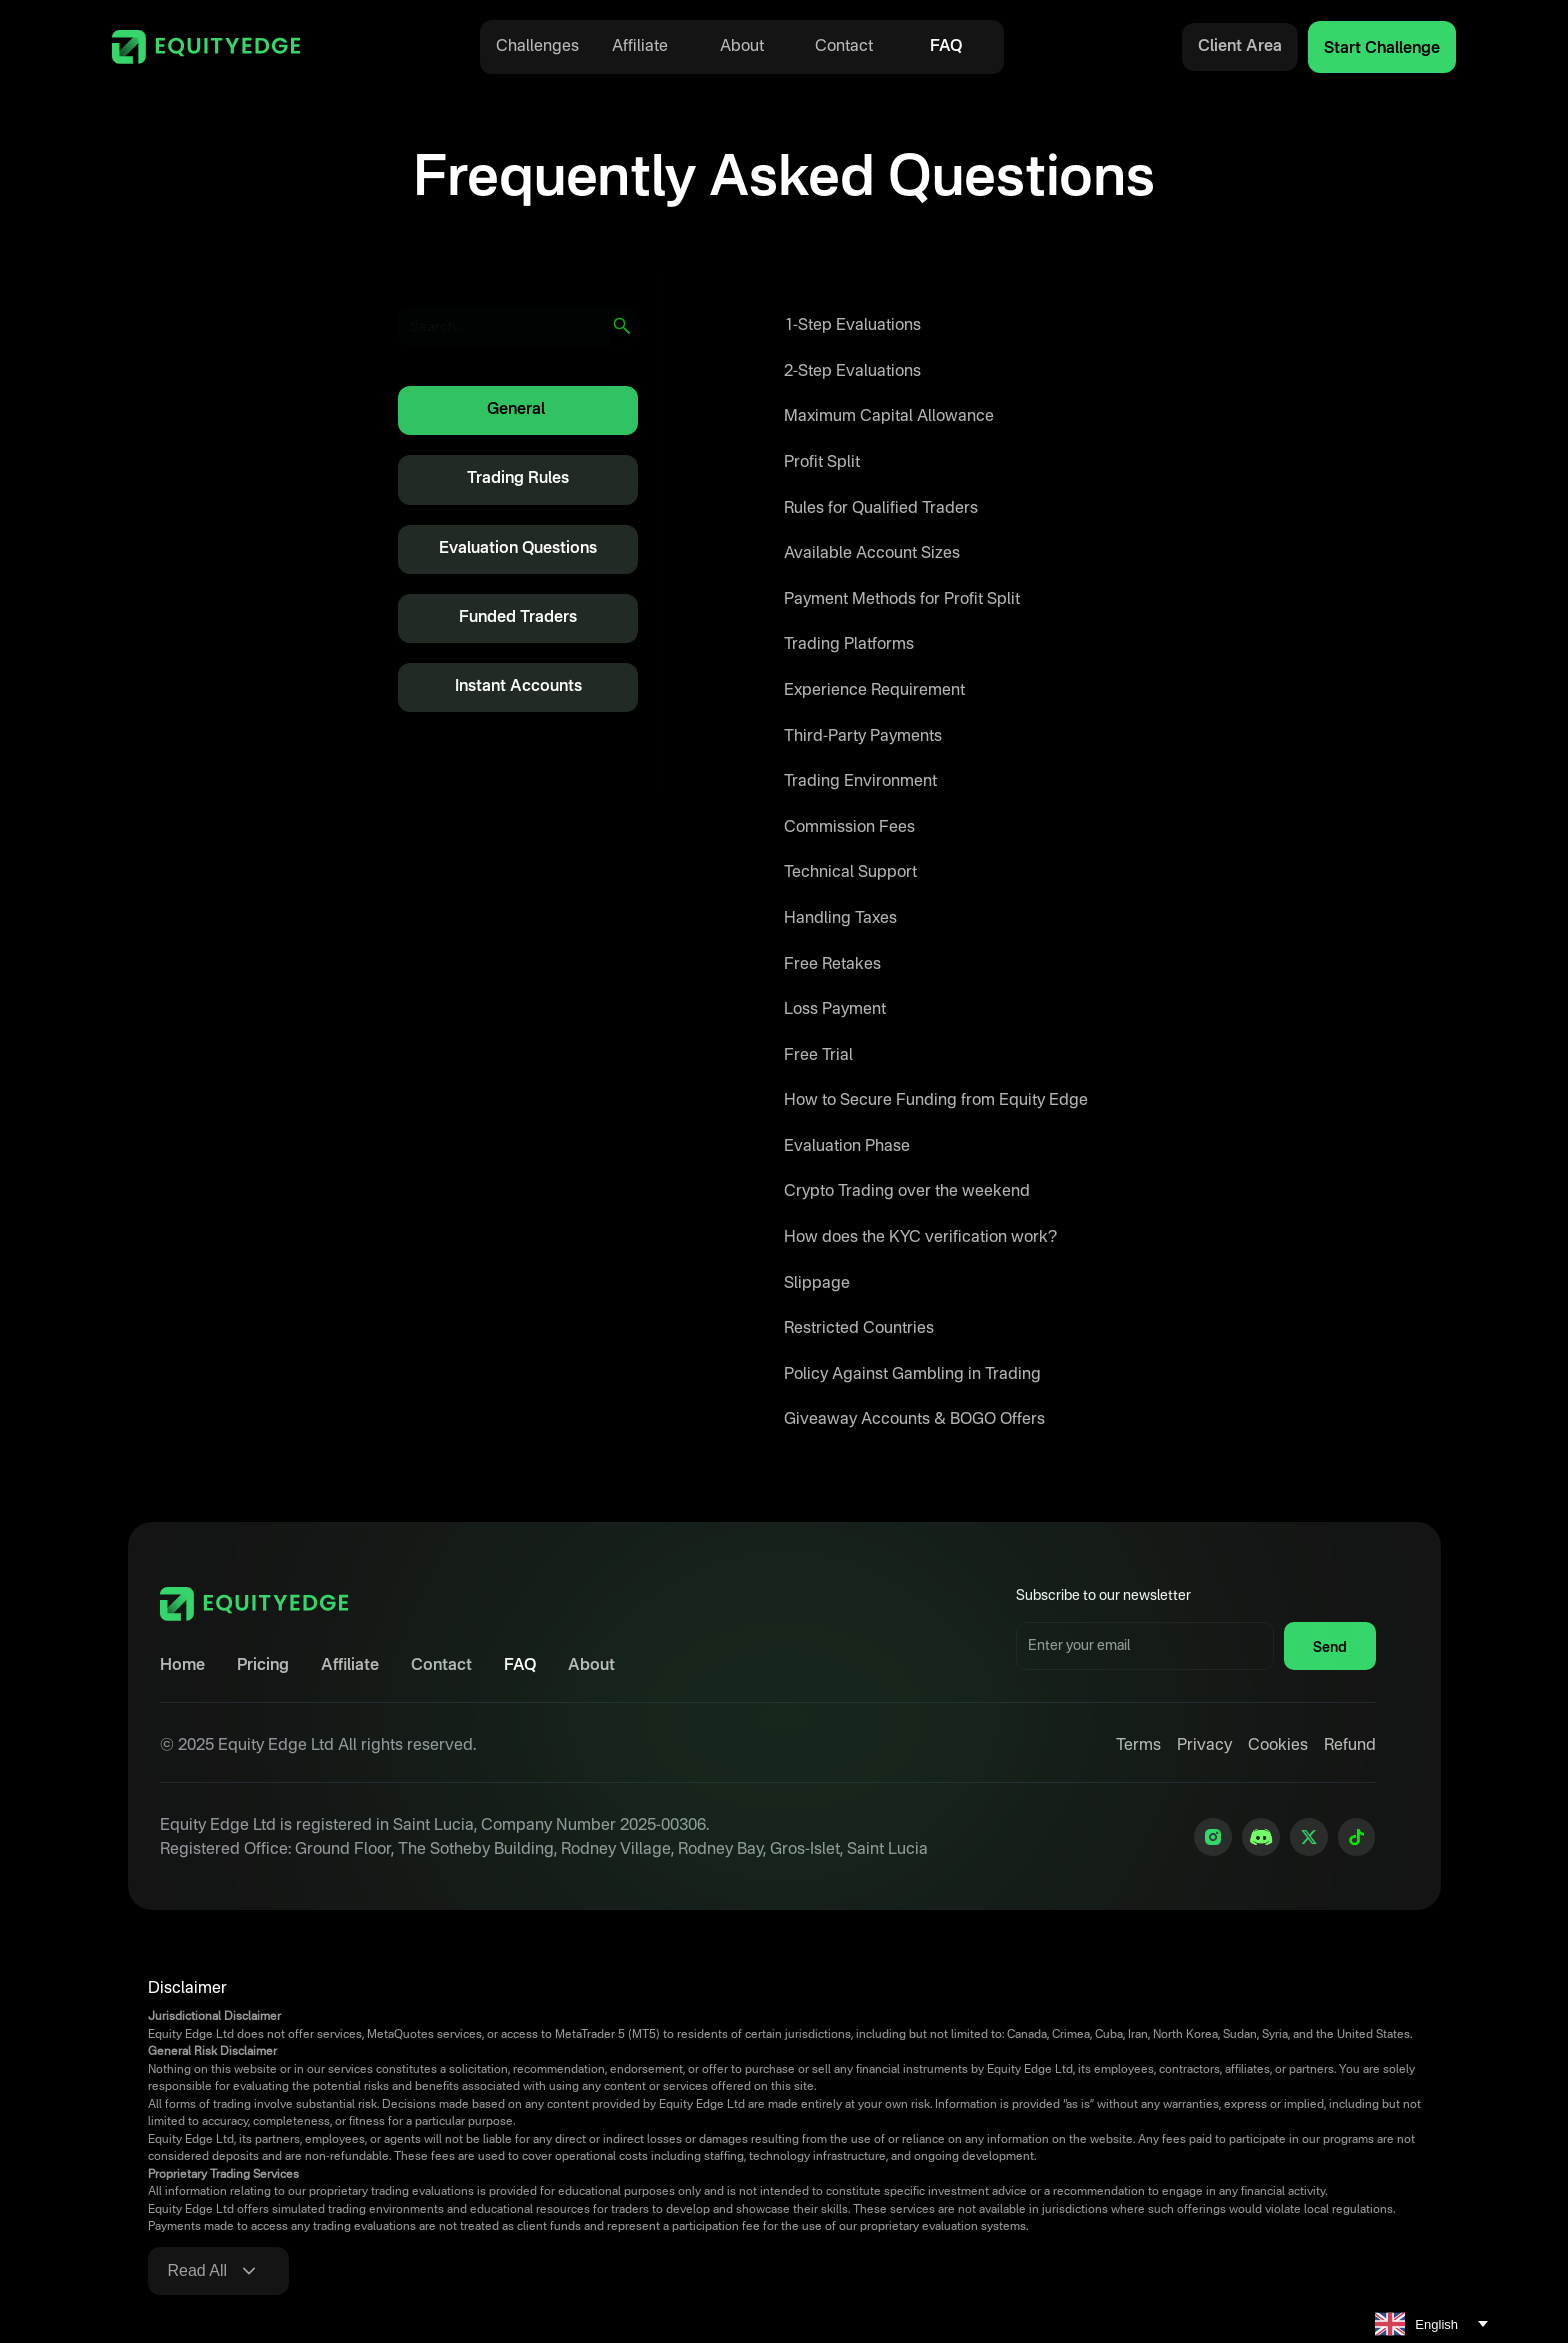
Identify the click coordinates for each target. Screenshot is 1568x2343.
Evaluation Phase (847, 1147)
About (742, 47)
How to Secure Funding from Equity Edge (936, 1101)
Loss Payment (835, 1010)
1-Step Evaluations (852, 326)
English (1416, 2324)
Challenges (537, 47)
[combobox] (1431, 2324)
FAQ (946, 47)
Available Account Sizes (872, 554)
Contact (844, 47)
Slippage (817, 1284)
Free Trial (818, 1056)
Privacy (1204, 1746)
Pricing (263, 1666)
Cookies (1278, 1746)
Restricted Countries (859, 1329)
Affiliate (640, 47)
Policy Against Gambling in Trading (912, 1375)
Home (182, 1666)
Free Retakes (832, 965)
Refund (1350, 1746)
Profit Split (822, 463)
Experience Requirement (874, 691)
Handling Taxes (840, 919)
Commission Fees (849, 828)
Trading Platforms (849, 645)
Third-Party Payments (863, 737)
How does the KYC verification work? (920, 1238)
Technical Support (850, 873)
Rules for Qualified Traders (881, 509)
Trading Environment (860, 782)
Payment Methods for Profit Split (902, 600)
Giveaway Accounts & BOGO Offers (914, 1420)
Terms (1138, 1746)
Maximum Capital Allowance (889, 417)
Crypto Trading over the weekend (907, 1192)
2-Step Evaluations (852, 372)
